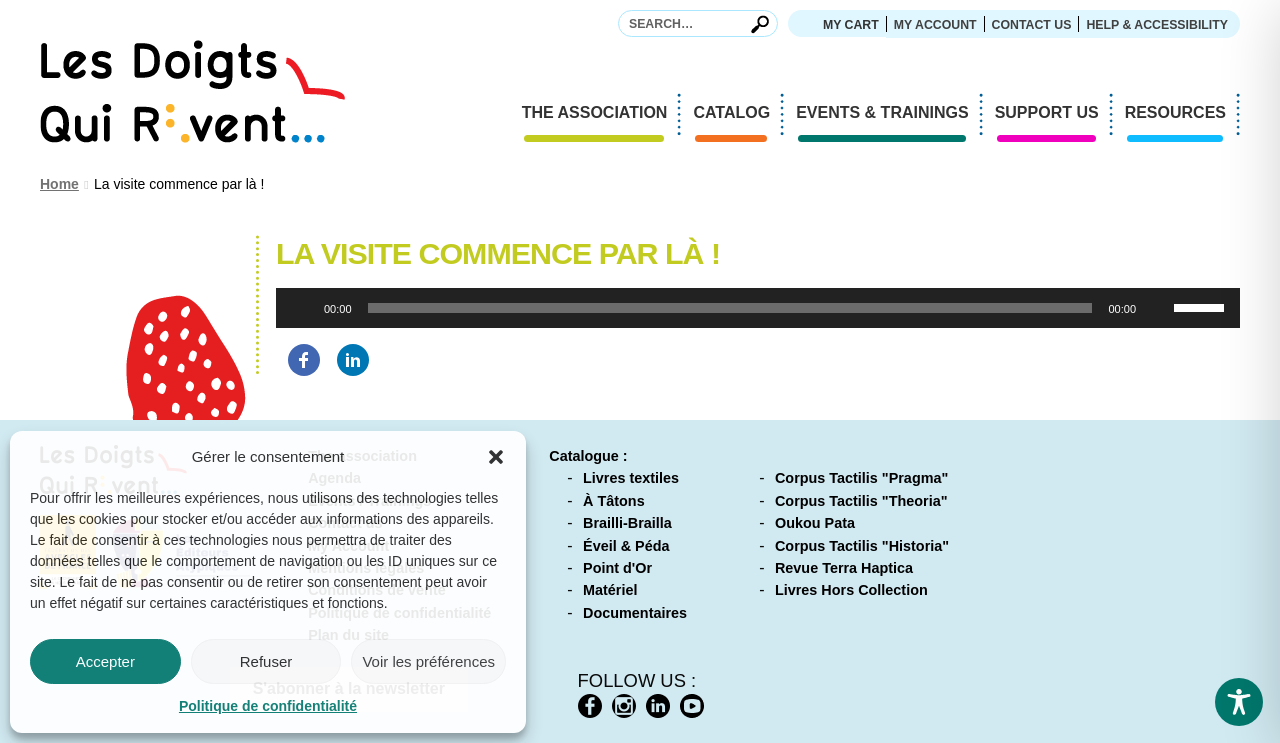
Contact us (1032, 25)
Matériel (610, 590)
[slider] (730, 308)
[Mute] (1158, 308)
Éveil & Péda (626, 546)
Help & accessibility (1157, 25)
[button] (496, 457)
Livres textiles (631, 478)
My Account (935, 25)
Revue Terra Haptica (844, 568)
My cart (851, 25)
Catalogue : (588, 456)
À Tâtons (614, 501)
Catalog (738, 114)
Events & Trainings (889, 114)
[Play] (302, 308)
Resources (1182, 114)
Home (59, 184)
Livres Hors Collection (851, 590)
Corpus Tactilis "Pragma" (861, 478)
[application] (758, 308)
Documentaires (635, 613)
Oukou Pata (815, 523)
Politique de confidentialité (268, 706)
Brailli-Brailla (627, 523)
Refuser (266, 661)
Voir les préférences (428, 661)
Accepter (105, 661)
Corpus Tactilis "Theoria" (861, 501)
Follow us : (637, 680)
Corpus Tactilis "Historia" (862, 546)
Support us (1054, 114)
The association (602, 114)
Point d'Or (617, 568)
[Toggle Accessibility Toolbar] (1239, 702)
